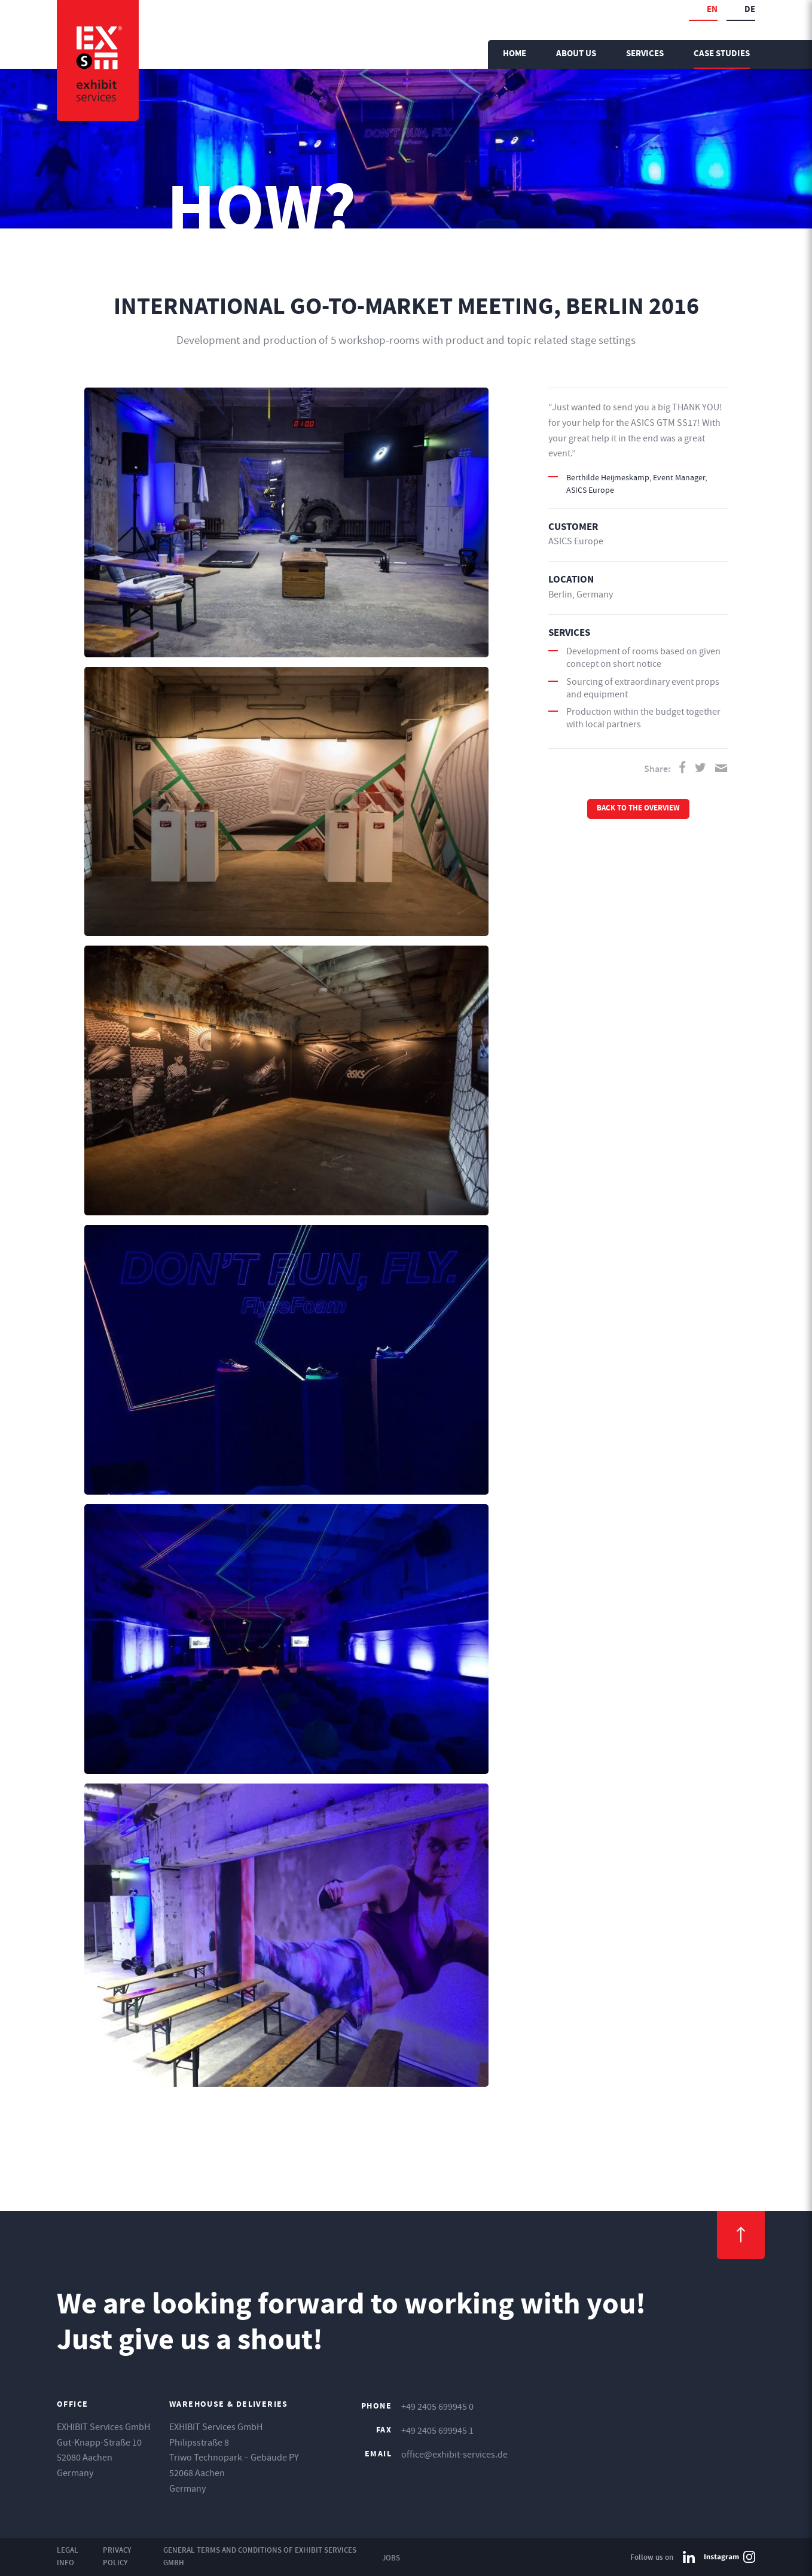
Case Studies (722, 54)
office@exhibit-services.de (454, 2455)
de (749, 10)
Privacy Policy (117, 2556)
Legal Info (67, 2556)
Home (514, 54)
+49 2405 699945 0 (437, 2407)
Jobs (391, 2558)
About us (576, 54)
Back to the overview (638, 809)
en (712, 10)
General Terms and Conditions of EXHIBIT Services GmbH (259, 2556)
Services (645, 54)
